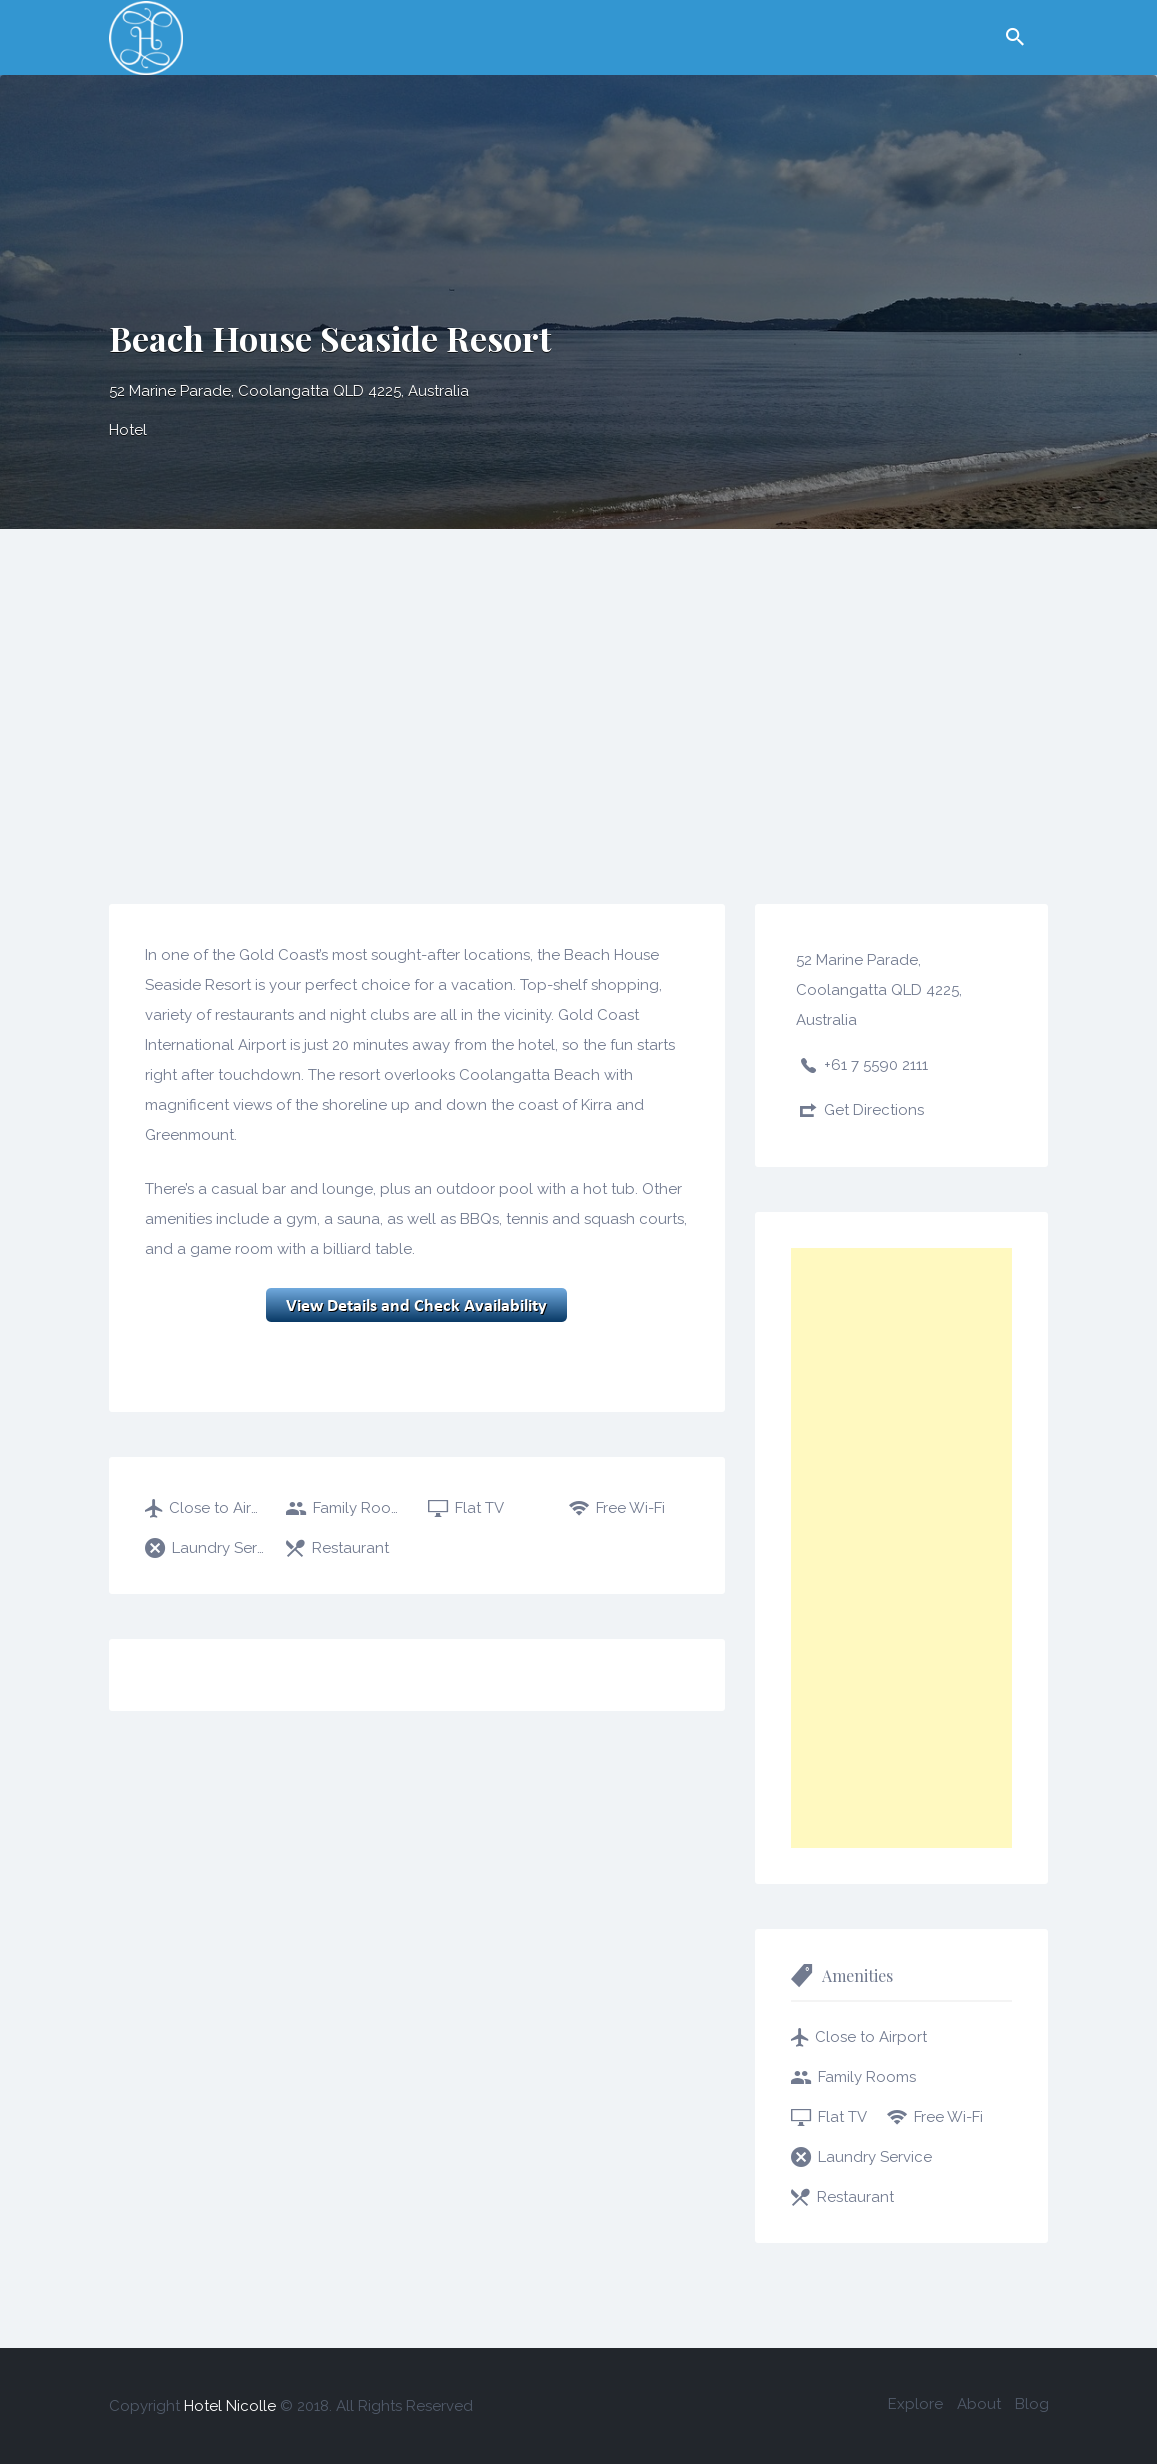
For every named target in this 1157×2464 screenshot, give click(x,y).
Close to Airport (217, 1508)
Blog (1032, 2404)
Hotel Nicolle (230, 2406)
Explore (915, 2404)
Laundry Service (218, 1548)
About (979, 2404)
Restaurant (350, 1548)
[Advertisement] (578, 679)
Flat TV (479, 1508)
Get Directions (874, 1110)
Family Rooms (359, 1508)
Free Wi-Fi (630, 1508)
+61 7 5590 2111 (876, 1065)
